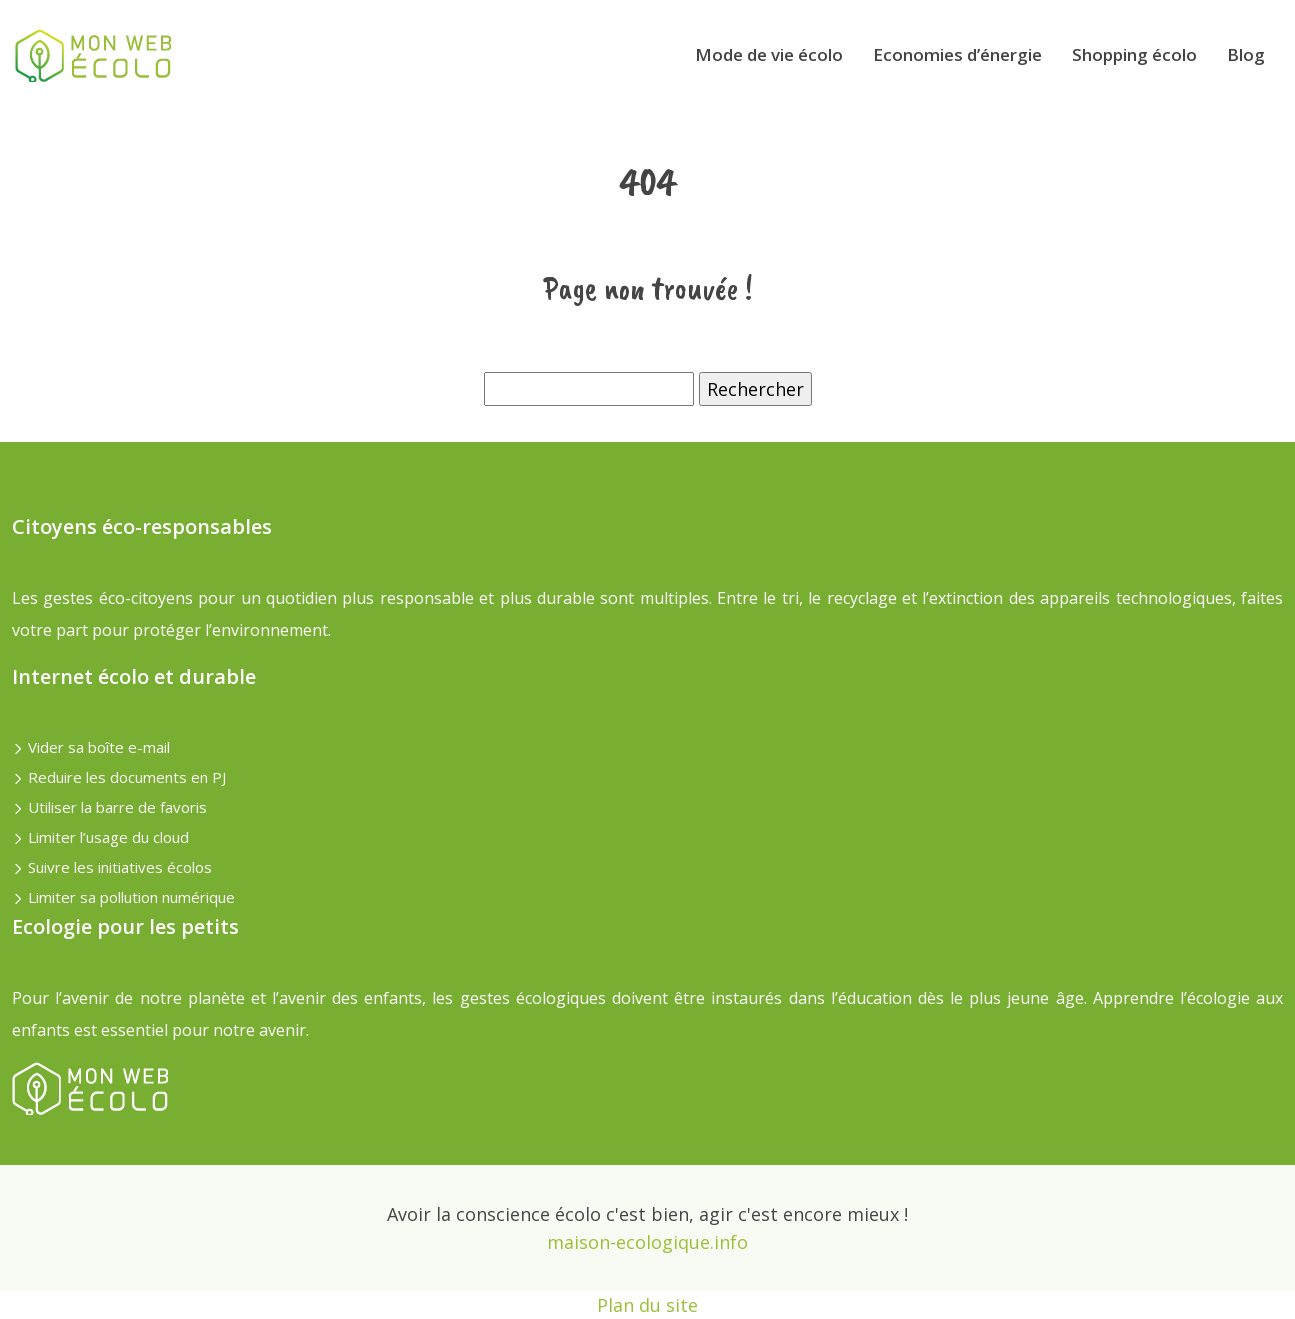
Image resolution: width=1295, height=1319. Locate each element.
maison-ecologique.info (647, 1242)
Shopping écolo (1134, 54)
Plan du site (647, 1305)
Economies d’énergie (957, 54)
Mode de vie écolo (769, 54)
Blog (1246, 54)
